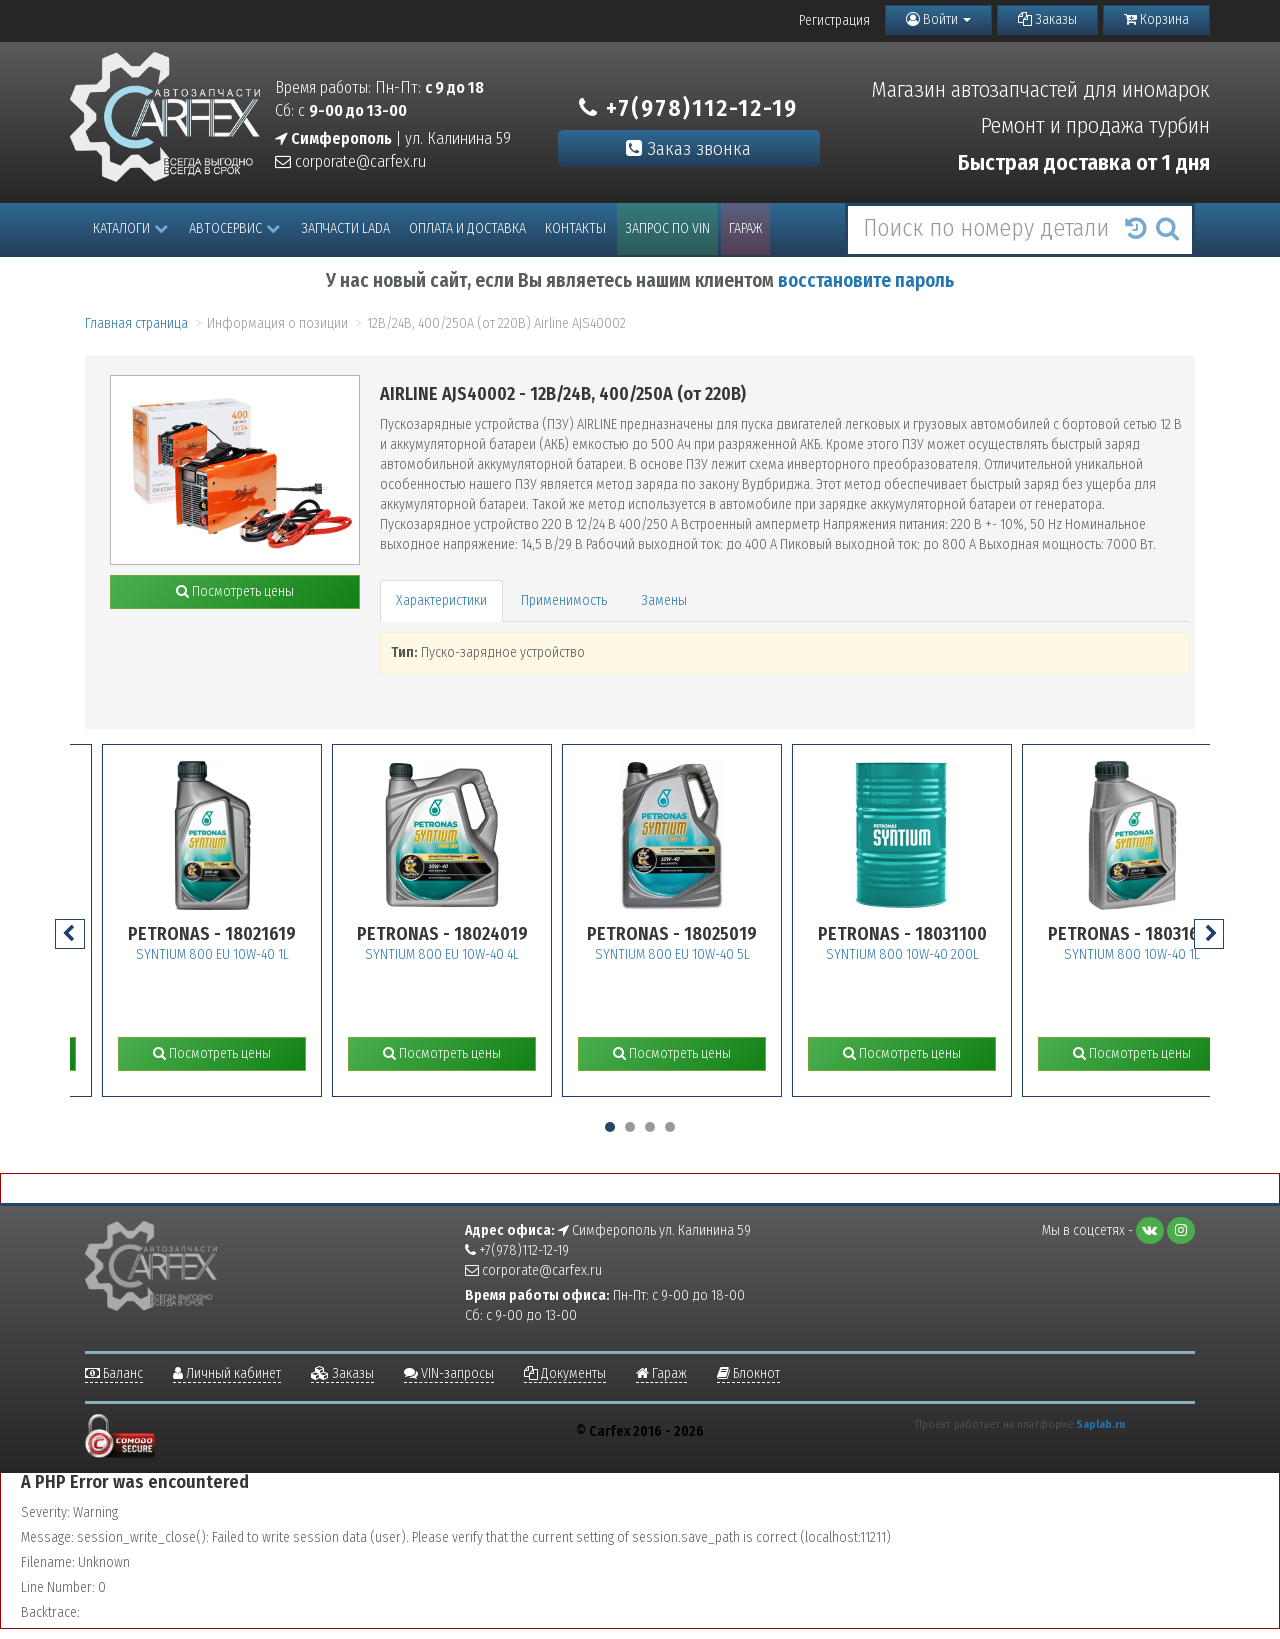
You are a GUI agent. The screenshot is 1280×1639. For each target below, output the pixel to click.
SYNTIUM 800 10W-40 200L (932, 954)
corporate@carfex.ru (350, 161)
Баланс (114, 1373)
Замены (664, 600)
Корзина (1156, 19)
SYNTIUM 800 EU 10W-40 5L (702, 954)
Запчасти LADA (345, 228)
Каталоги (130, 228)
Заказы (1047, 19)
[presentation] (70, 934)
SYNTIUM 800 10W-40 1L (1163, 954)
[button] (610, 1127)
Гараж (745, 228)
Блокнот (748, 1373)
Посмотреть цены (235, 591)
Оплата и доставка (467, 228)
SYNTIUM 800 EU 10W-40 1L (242, 954)
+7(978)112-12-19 (688, 108)
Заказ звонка (688, 148)
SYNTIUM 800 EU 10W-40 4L (473, 954)
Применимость (564, 600)
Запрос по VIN (667, 228)
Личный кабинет (227, 1373)
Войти (938, 19)
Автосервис (234, 228)
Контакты (575, 228)
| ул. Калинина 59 (393, 138)
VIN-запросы (449, 1373)
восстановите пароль (866, 280)
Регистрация (834, 20)
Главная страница (136, 323)
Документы (565, 1373)
